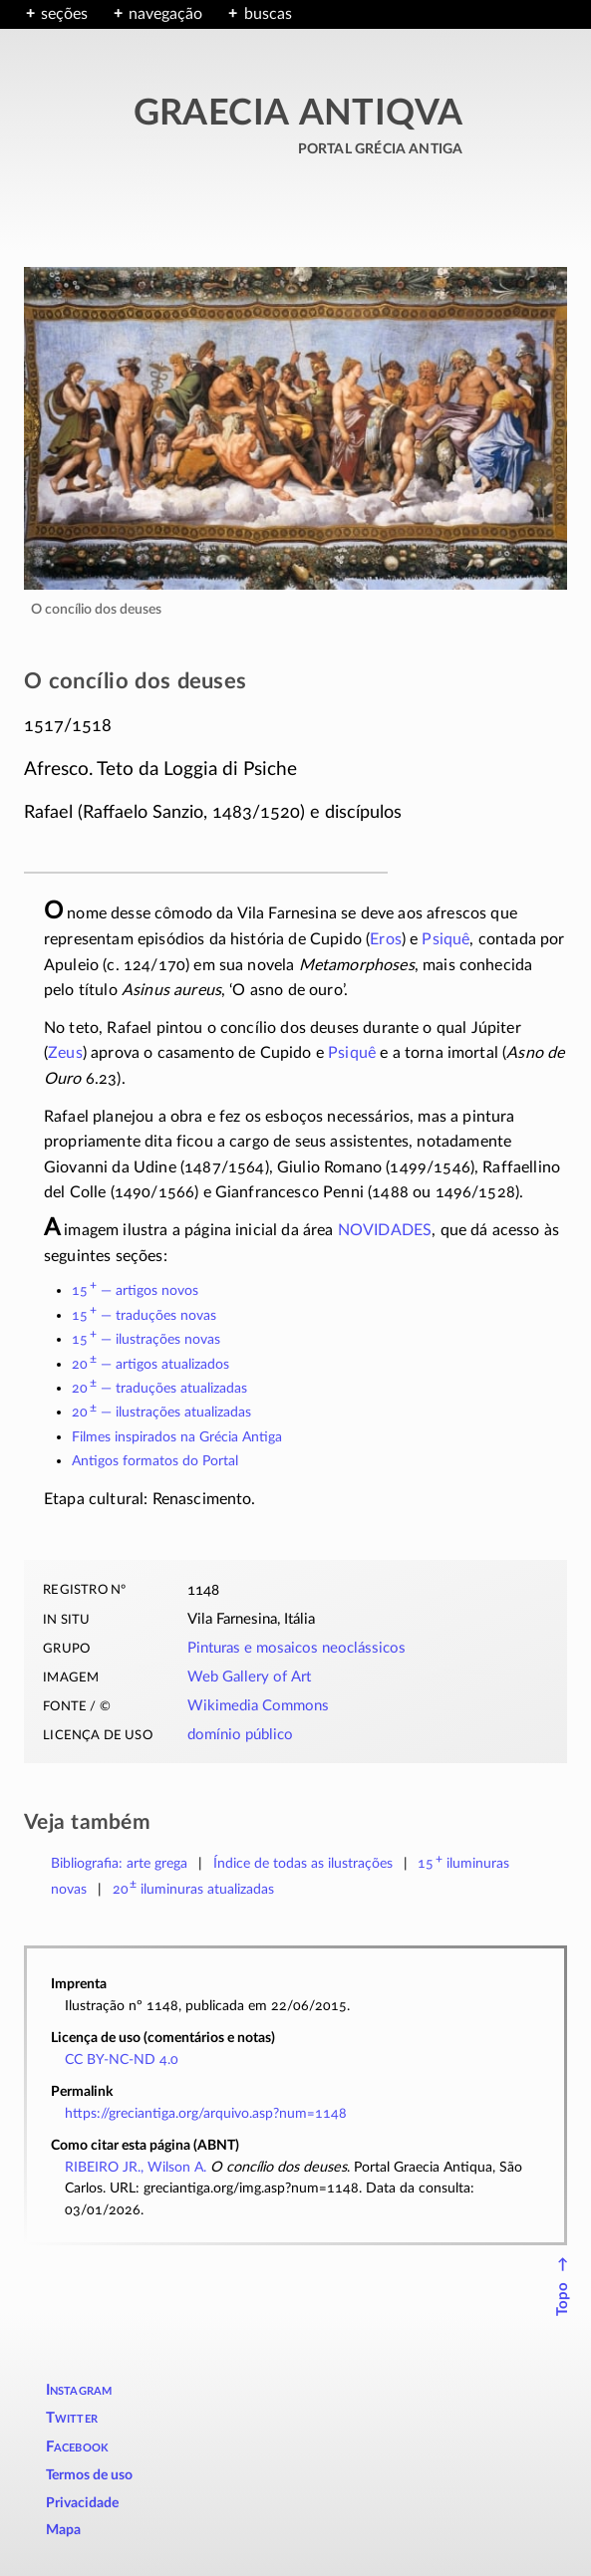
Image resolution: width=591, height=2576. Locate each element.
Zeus (65, 1053)
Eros (386, 939)
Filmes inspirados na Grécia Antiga (177, 1436)
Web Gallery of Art (249, 1677)
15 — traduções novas (144, 1315)
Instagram (79, 2390)
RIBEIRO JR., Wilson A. (135, 2167)
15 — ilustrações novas (146, 1339)
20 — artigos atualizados (150, 1364)
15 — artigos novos (135, 1290)
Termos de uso (89, 2475)
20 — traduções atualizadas (159, 1388)
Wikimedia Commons (258, 1705)
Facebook (78, 2447)
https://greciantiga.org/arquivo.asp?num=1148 (206, 2113)
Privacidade (82, 2503)
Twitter (72, 2418)
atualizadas (194, 1889)
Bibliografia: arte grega (119, 1863)
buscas (268, 14)
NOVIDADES (385, 1230)
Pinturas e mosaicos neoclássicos (296, 1648)
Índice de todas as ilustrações (303, 1863)
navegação (165, 14)
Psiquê (445, 939)
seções (64, 14)
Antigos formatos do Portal (155, 1460)
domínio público (240, 1734)
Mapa (63, 2530)
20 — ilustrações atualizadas (161, 1412)
